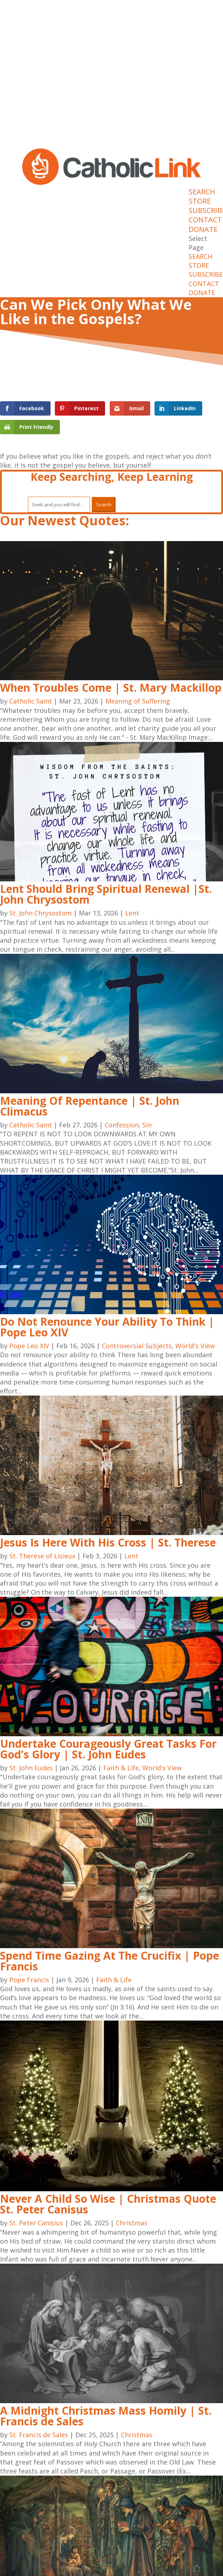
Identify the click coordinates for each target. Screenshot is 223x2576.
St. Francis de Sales (38, 2434)
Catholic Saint (30, 701)
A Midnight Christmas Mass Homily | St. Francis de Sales (106, 2416)
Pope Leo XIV (29, 1345)
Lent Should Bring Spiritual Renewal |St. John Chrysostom (106, 894)
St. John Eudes (31, 1767)
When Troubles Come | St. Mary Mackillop (111, 687)
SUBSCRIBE (206, 274)
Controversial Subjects (137, 1345)
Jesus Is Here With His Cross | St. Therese (108, 1542)
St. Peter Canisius (36, 2223)
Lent (132, 913)
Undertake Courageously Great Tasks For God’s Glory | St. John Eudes (108, 1749)
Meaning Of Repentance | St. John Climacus (89, 1106)
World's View (195, 1345)
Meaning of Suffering (137, 701)
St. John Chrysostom (40, 913)
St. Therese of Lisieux (42, 1556)
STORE (200, 201)
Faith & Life (121, 1767)
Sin (147, 1125)
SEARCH (202, 191)
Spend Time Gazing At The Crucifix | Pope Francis (109, 1961)
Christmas (131, 2223)
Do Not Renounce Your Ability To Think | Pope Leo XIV (107, 1327)
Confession (122, 1125)
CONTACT (205, 219)
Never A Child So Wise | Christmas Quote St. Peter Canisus (108, 2204)
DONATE (203, 229)
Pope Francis (29, 1979)
